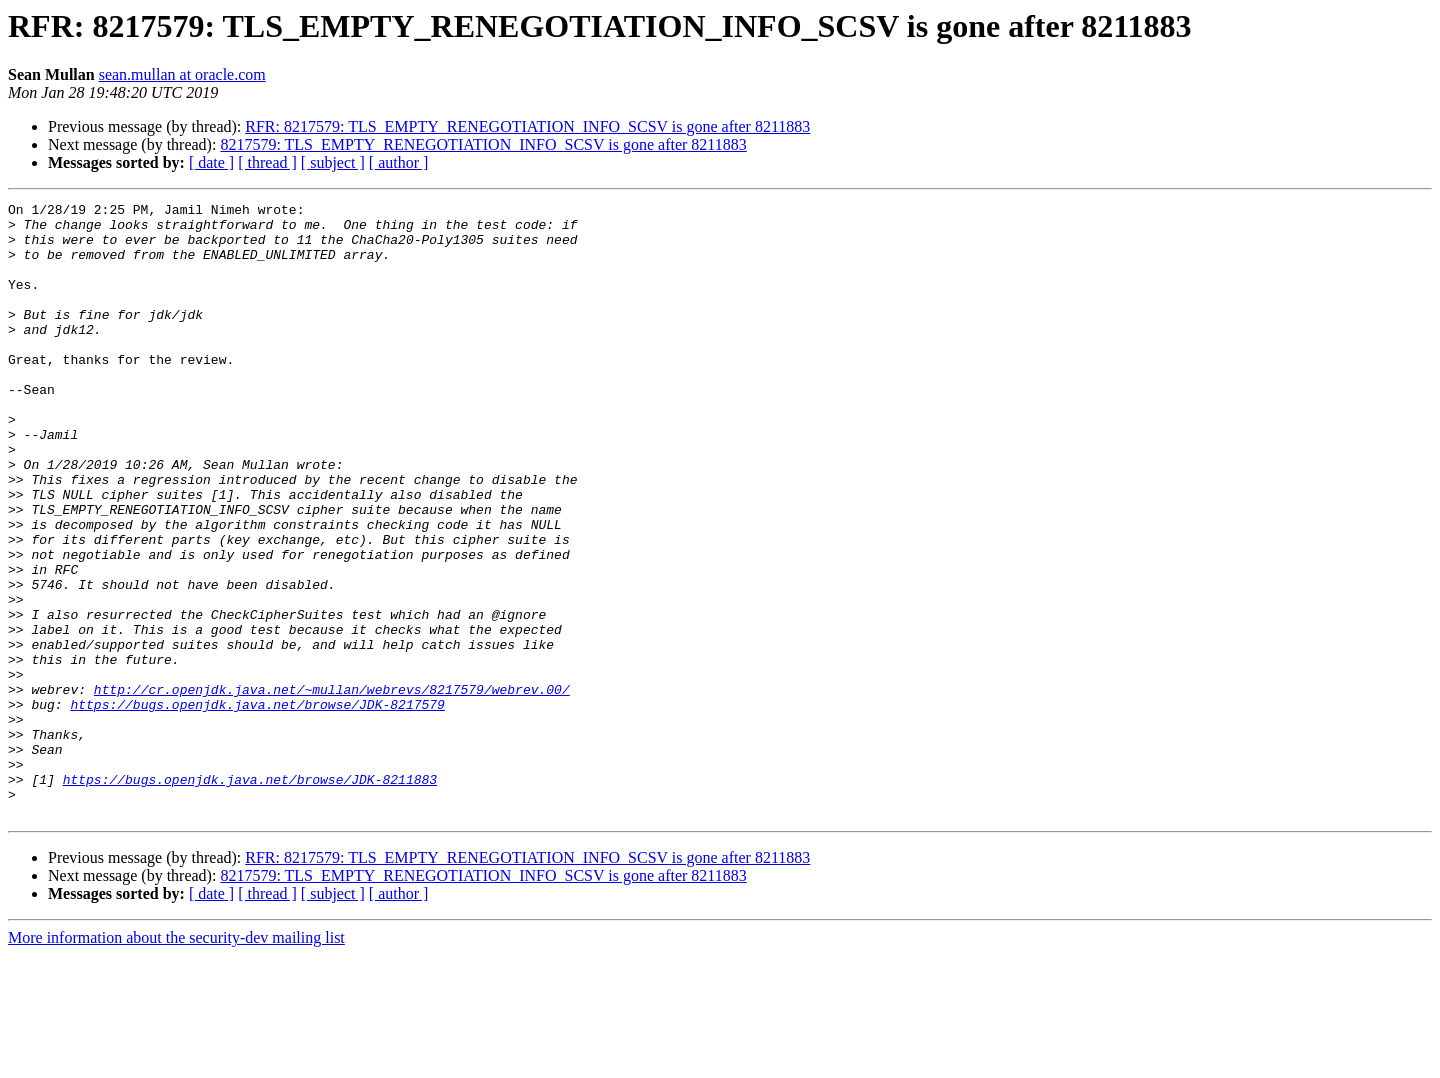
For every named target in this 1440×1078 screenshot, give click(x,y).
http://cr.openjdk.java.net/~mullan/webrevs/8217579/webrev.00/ (332, 788)
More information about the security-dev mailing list (176, 1060)
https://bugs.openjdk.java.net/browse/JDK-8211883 (250, 896)
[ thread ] (267, 162)
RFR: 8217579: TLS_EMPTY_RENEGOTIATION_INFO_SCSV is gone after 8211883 (527, 126)
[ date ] (211, 162)
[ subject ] (333, 162)
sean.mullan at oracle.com (182, 74)
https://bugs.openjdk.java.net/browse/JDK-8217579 (257, 806)
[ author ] (399, 162)
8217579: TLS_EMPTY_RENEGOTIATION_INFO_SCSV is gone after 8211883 (483, 144)
